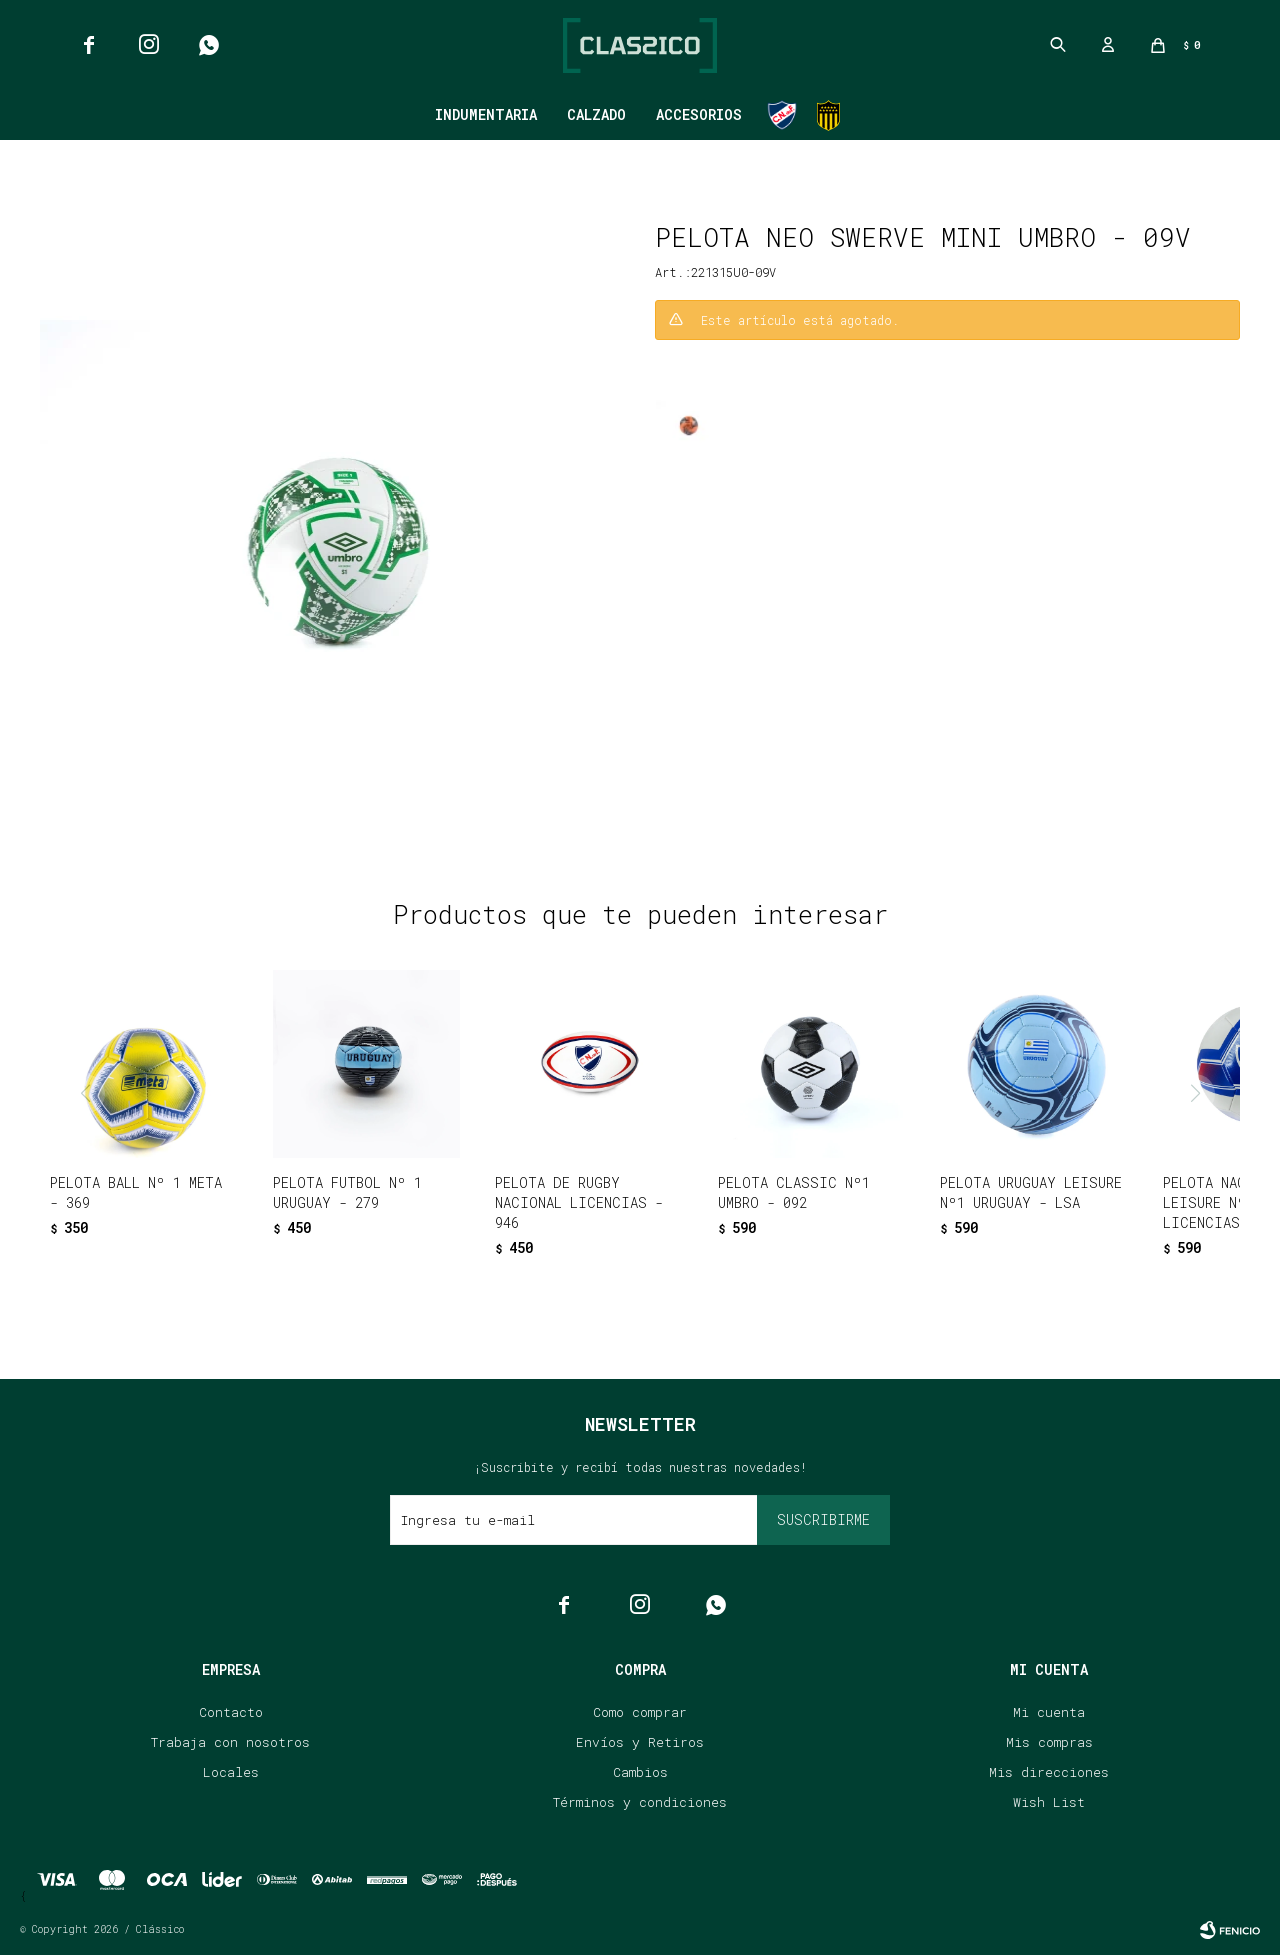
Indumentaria (486, 114)
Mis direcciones (1049, 1772)
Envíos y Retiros (640, 1742)
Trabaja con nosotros (230, 1742)
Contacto (231, 1712)
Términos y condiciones (640, 1802)
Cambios (640, 1772)
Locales (231, 1772)
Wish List (1049, 1802)
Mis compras (1049, 1742)
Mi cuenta (1049, 1712)
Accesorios (699, 114)
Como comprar (640, 1712)
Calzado (596, 114)
